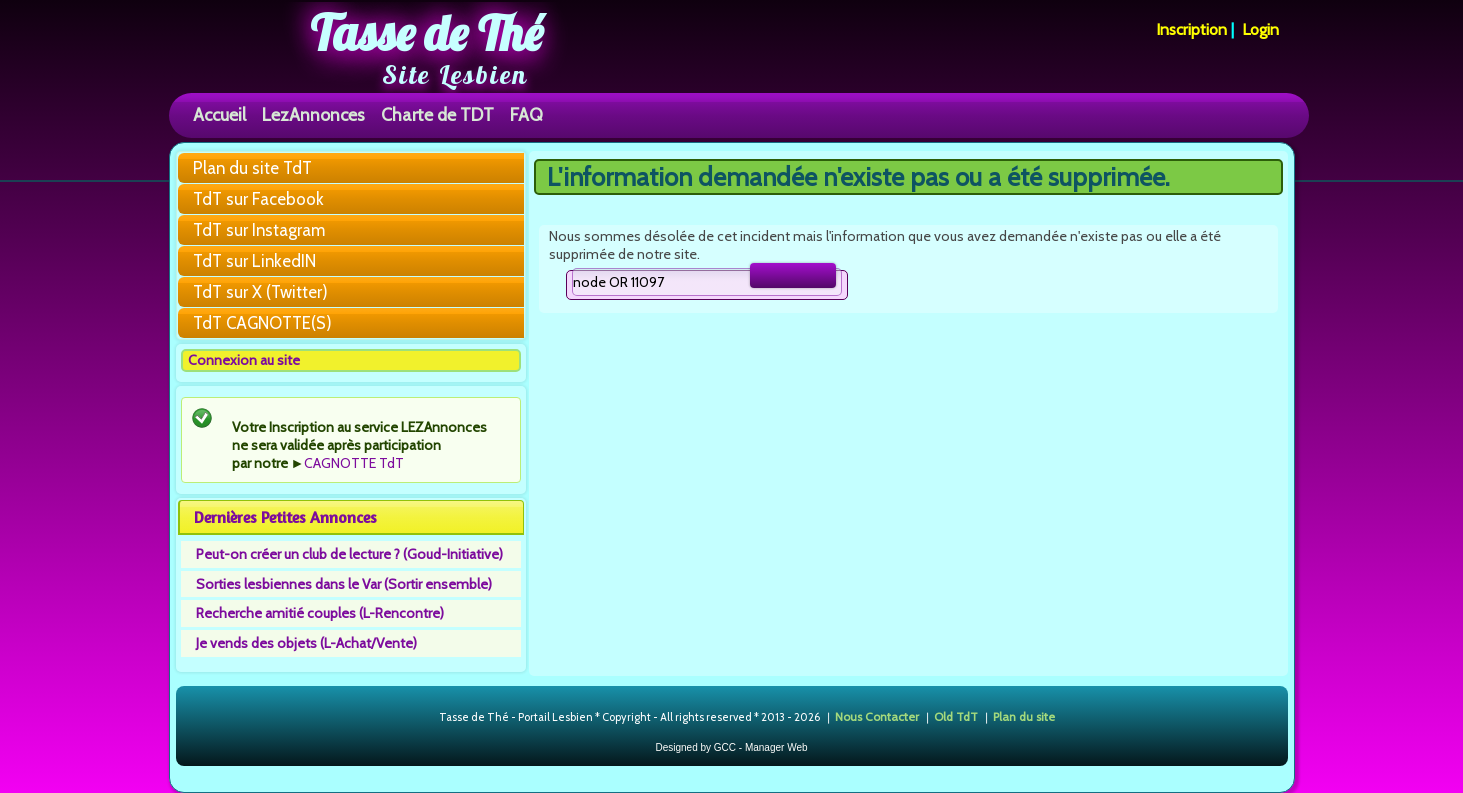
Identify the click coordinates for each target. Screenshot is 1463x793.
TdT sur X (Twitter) (260, 292)
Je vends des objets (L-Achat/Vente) (306, 643)
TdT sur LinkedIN (254, 261)
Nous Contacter (877, 716)
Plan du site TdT (252, 168)
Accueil (219, 114)
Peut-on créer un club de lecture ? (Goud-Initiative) (349, 554)
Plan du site (1024, 716)
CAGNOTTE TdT (354, 463)
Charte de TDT (437, 114)
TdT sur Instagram (259, 230)
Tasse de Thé (426, 33)
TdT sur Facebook (258, 199)
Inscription (1191, 29)
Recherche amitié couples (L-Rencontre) (320, 613)
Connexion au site (244, 360)
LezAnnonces (313, 114)
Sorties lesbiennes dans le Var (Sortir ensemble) (344, 584)
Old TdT (956, 716)
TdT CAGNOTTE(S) (262, 323)
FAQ (526, 114)
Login (1260, 29)
